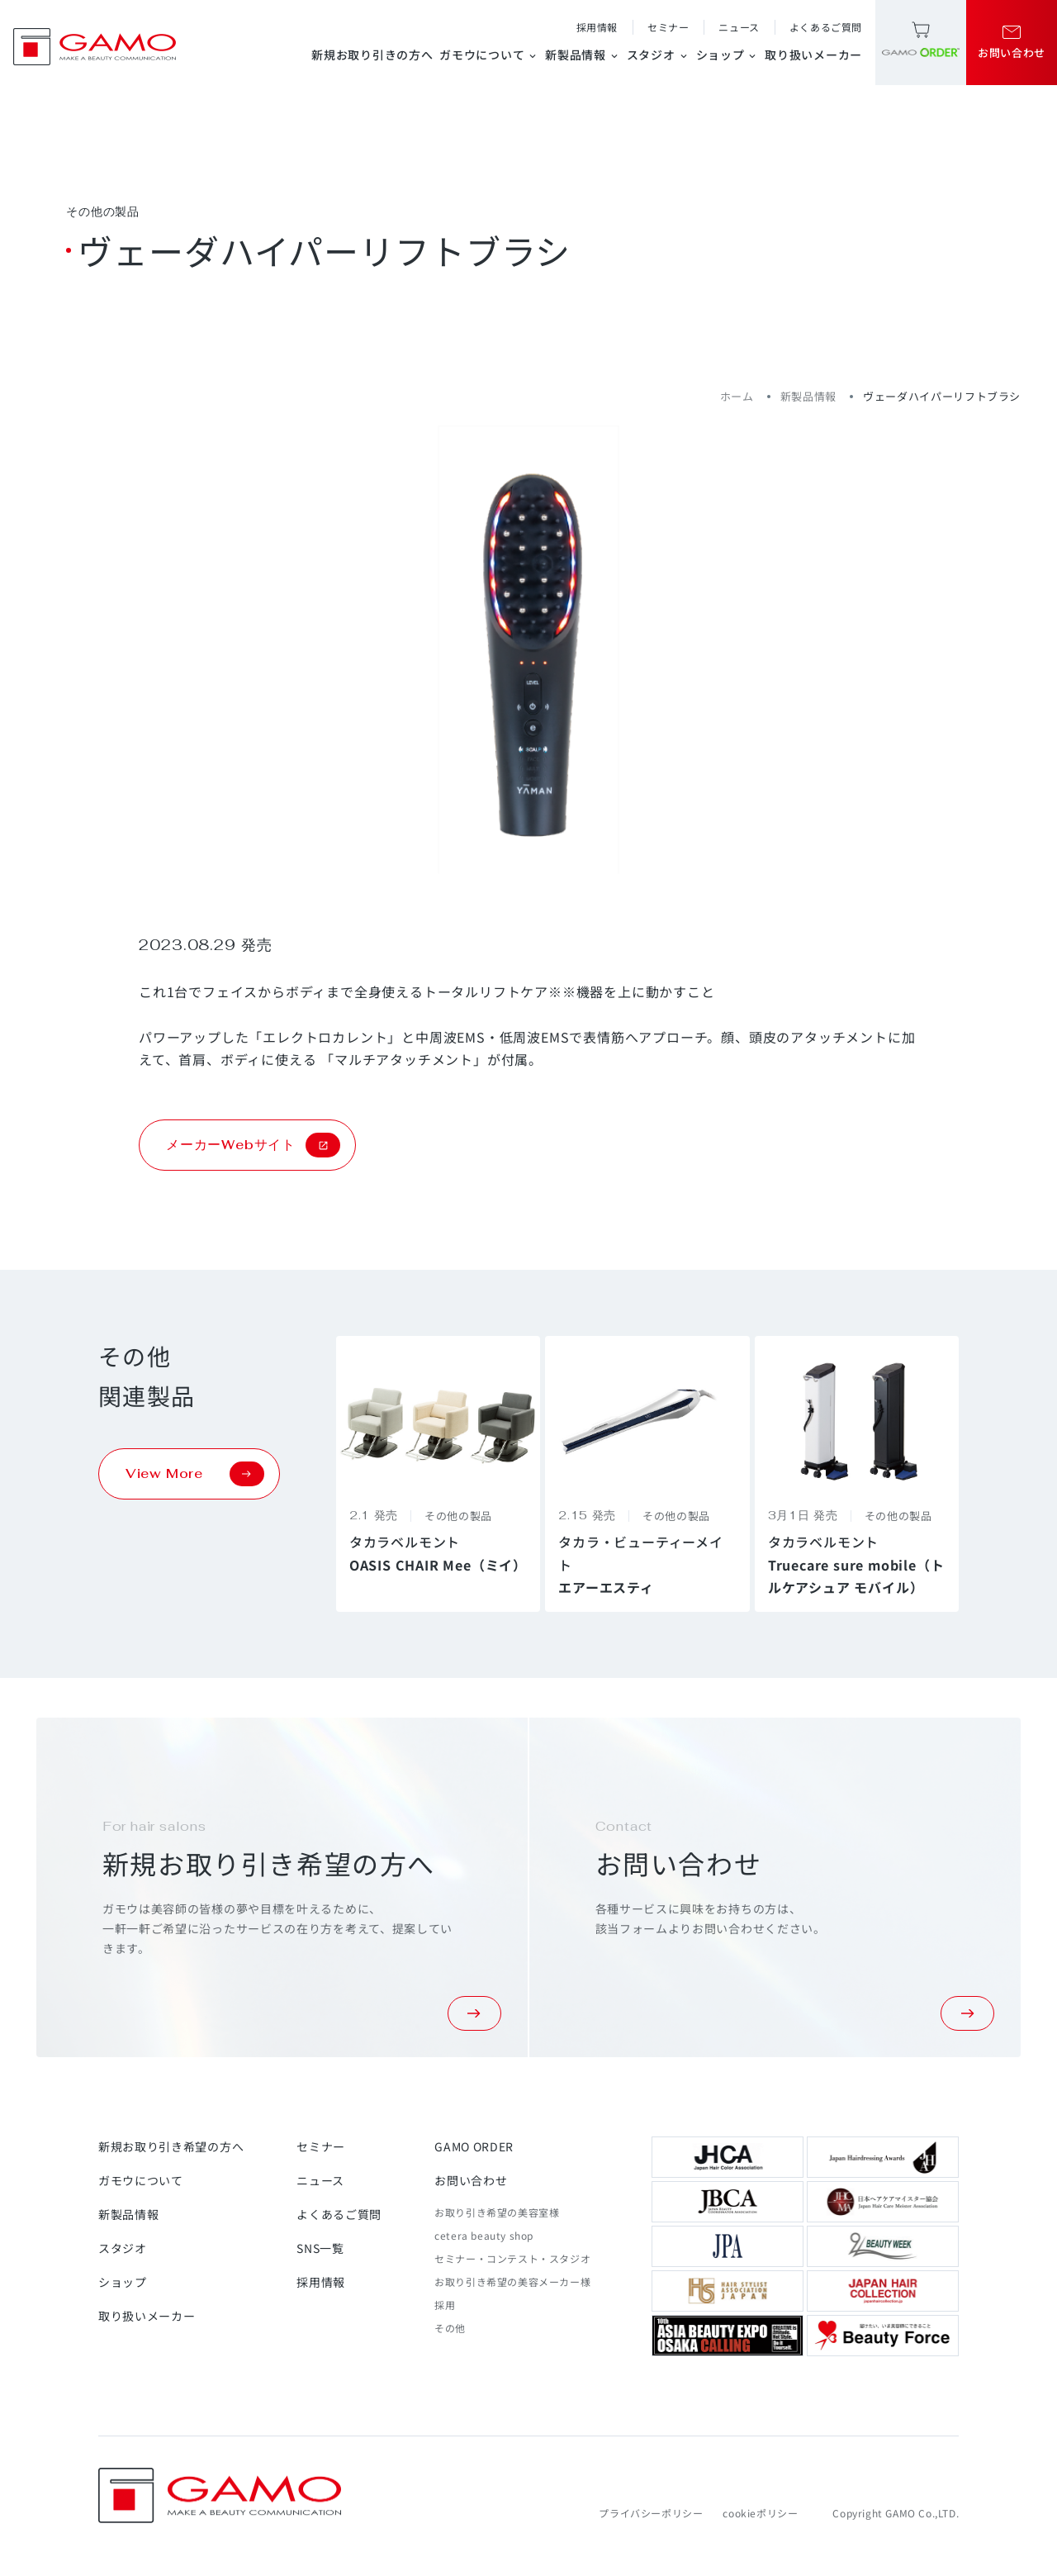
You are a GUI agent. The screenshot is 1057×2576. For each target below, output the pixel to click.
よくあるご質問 (825, 27)
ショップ (727, 54)
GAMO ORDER (474, 2146)
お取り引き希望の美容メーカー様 (512, 2281)
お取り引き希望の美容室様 (496, 2212)
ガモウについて (488, 54)
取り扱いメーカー (813, 54)
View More (195, 1473)
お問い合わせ (470, 2180)
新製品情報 (582, 54)
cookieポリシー (760, 2513)
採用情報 (597, 27)
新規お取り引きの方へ (372, 54)
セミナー (668, 27)
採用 (444, 2305)
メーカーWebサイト (253, 1145)
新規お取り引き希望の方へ (171, 2146)
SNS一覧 (320, 2248)
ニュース (738, 27)
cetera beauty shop (483, 2235)
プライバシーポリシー (651, 2513)
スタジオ (658, 54)
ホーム (737, 396)
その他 (450, 2328)
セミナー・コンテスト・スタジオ (512, 2258)
